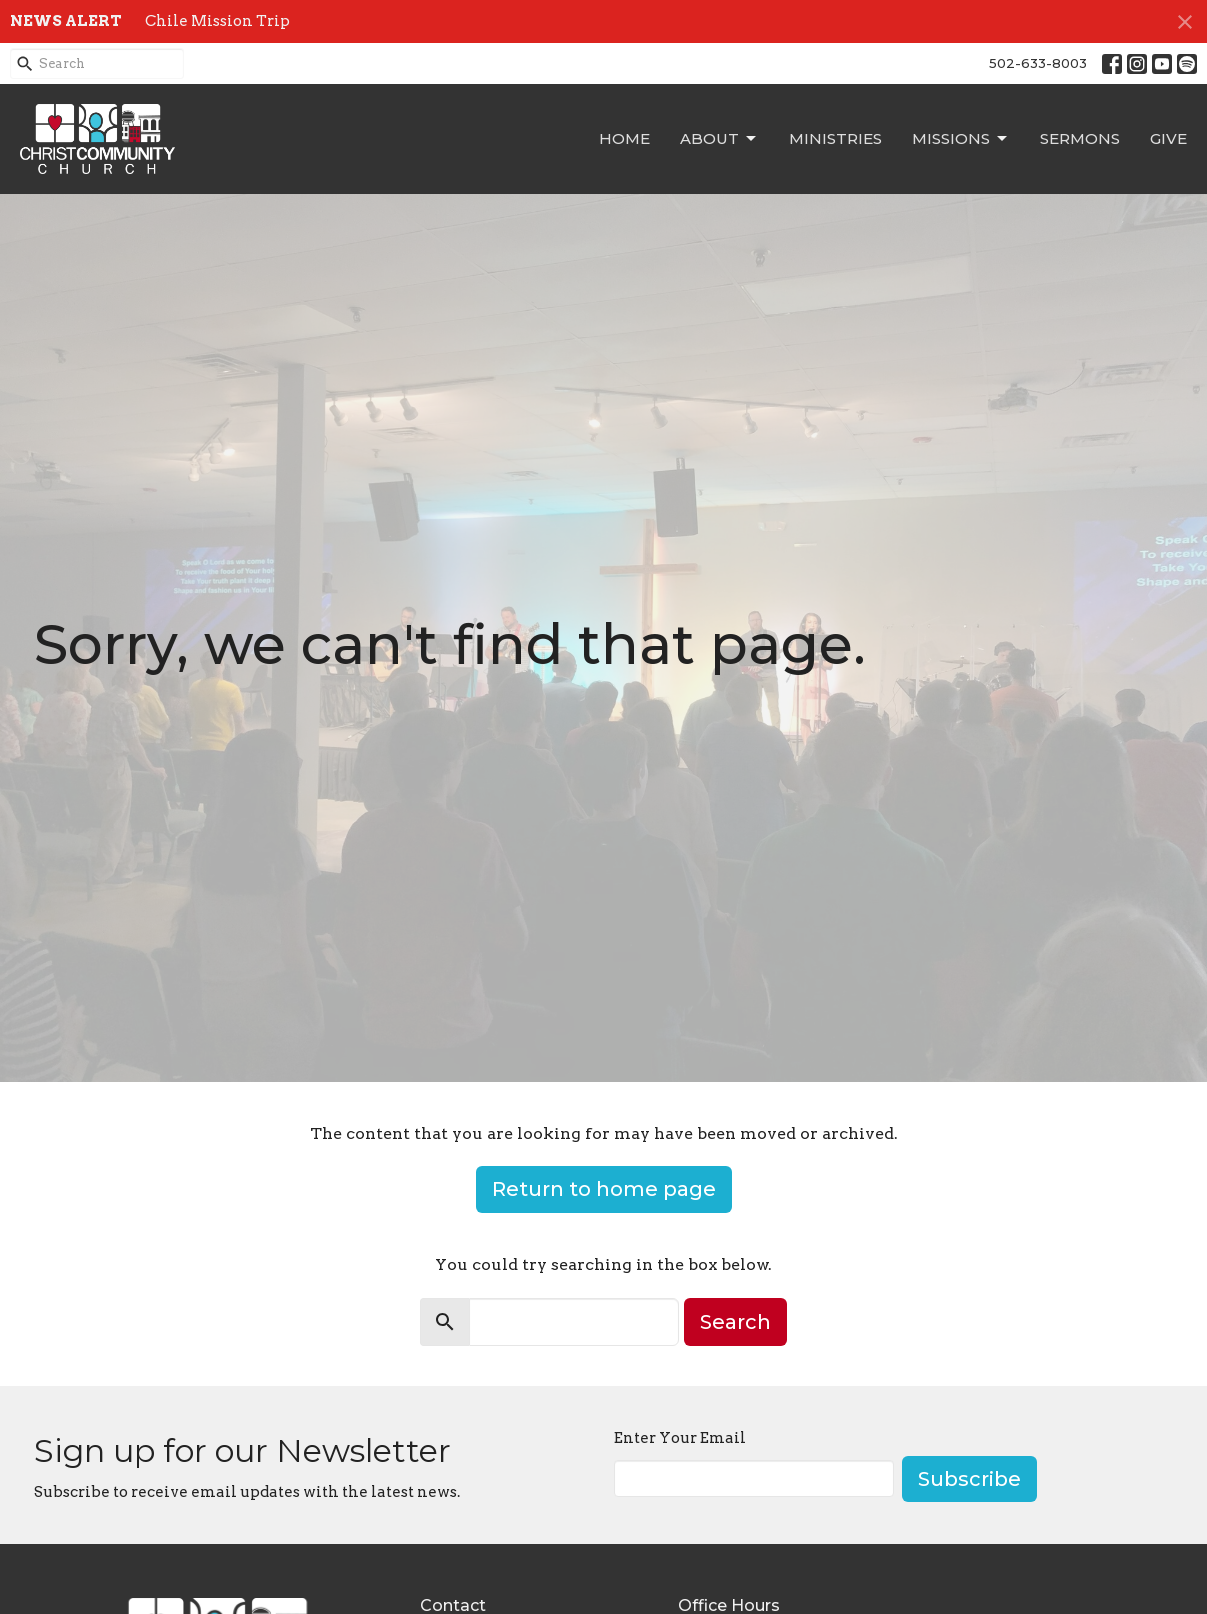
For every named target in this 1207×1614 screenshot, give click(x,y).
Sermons (1080, 138)
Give (1168, 138)
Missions (961, 139)
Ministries (835, 138)
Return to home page (604, 1189)
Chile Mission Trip (217, 21)
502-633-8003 (1038, 63)
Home (624, 138)
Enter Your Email (680, 1438)
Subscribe (969, 1479)
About (719, 139)
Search (735, 1322)
